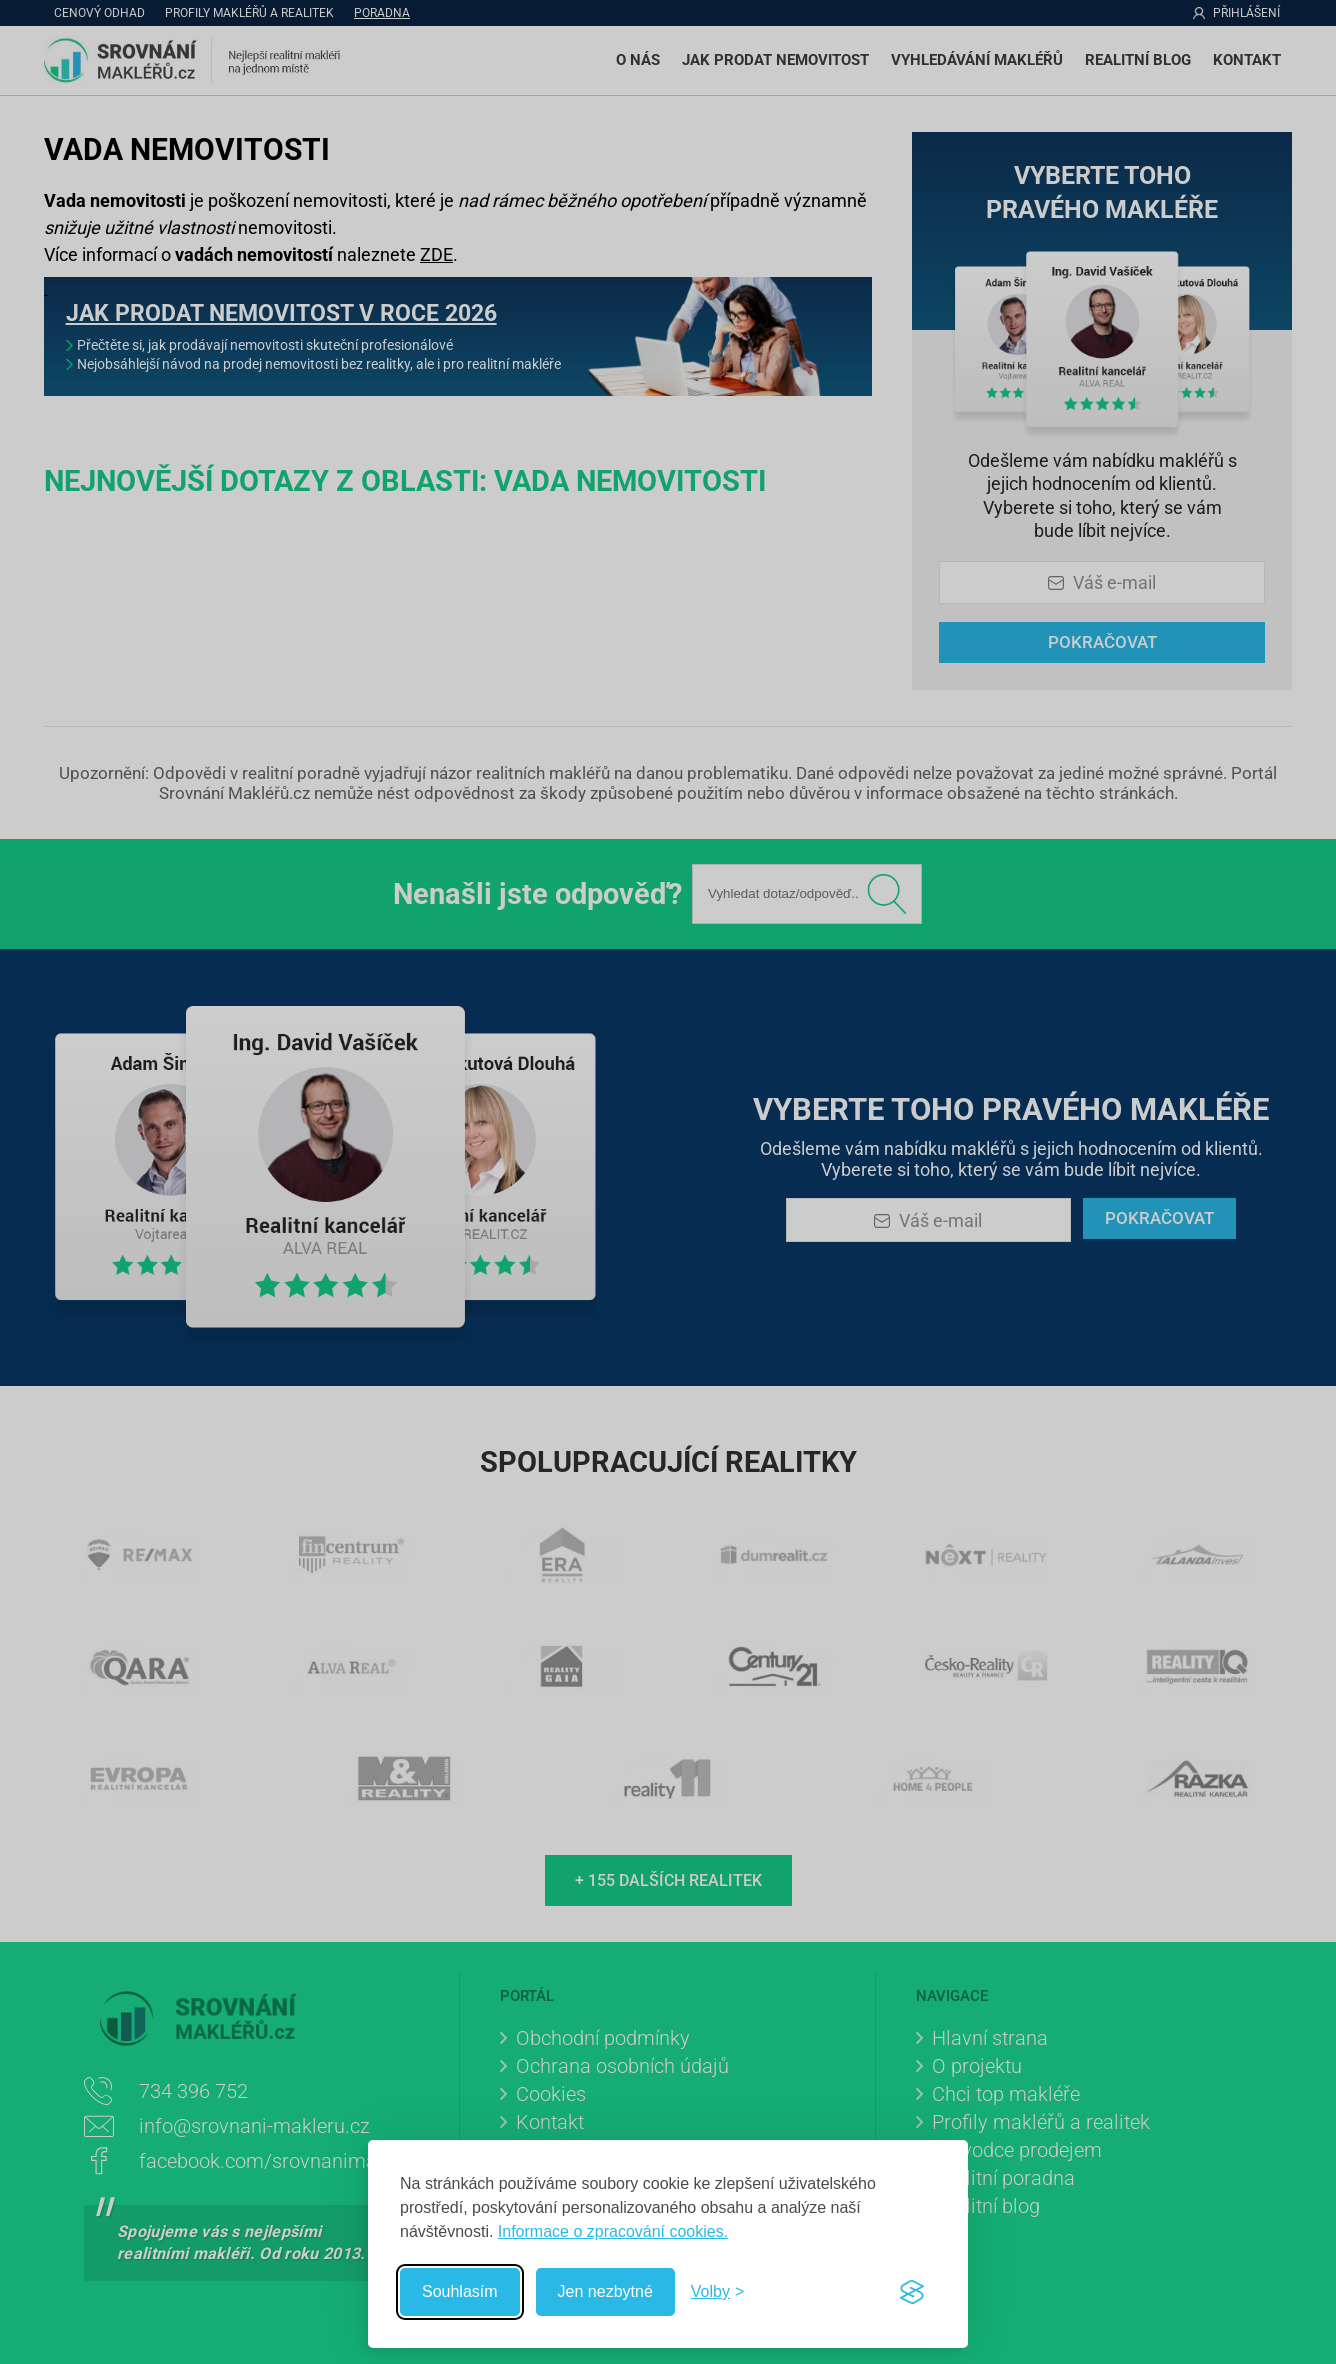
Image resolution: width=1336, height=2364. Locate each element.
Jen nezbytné (605, 2291)
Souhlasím (460, 2291)
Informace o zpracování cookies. (613, 2231)
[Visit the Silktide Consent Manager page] (912, 2292)
